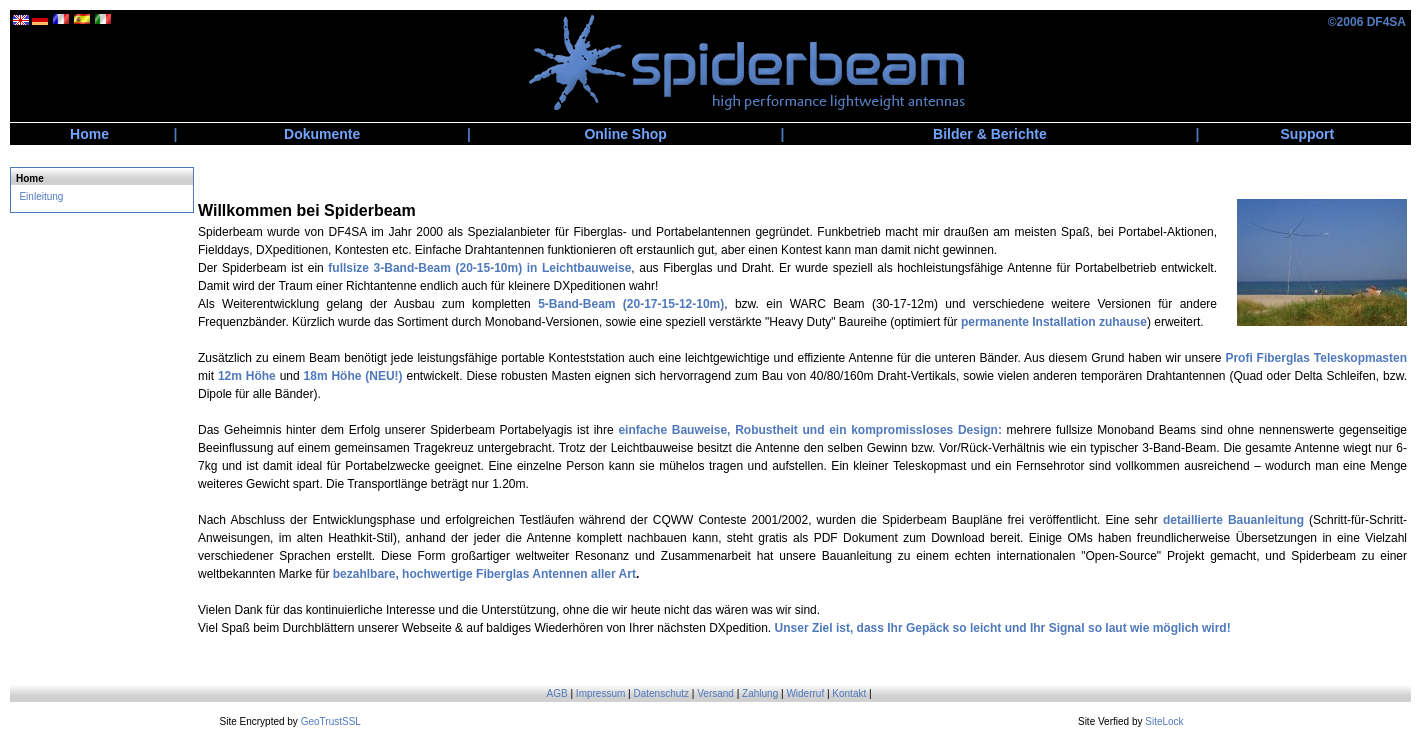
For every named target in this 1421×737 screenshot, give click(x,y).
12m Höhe (247, 376)
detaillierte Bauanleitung (1233, 520)
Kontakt (849, 693)
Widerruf (805, 693)
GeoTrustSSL (331, 721)
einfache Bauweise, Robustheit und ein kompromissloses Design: (810, 430)
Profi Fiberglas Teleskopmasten (1316, 358)
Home (89, 134)
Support (1308, 134)
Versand (715, 693)
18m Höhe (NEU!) (353, 376)
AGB (557, 693)
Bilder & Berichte (990, 134)
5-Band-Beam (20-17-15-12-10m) (631, 304)
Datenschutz (661, 693)
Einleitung (41, 196)
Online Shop (625, 134)
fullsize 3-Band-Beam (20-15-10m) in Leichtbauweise (479, 268)
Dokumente (322, 134)
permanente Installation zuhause (1054, 322)
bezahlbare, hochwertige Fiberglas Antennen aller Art (484, 574)
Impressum (600, 693)
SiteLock (1164, 721)
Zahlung (760, 693)
